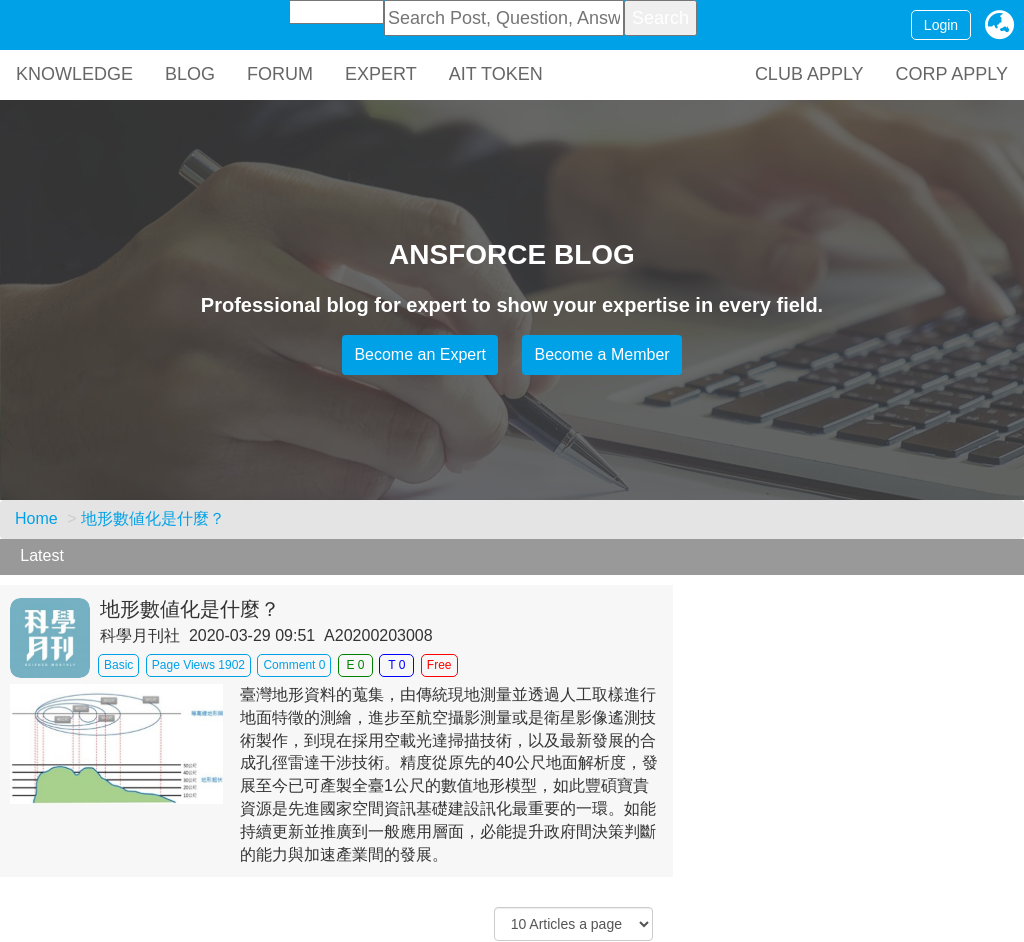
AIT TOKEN (496, 74)
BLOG (190, 74)
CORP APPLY (952, 74)
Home (36, 518)
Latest (42, 555)
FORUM (280, 74)
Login (941, 25)
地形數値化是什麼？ (153, 518)
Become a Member (601, 354)
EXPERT (381, 74)
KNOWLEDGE (74, 74)
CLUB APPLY (809, 74)
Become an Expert (420, 354)
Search (660, 18)
